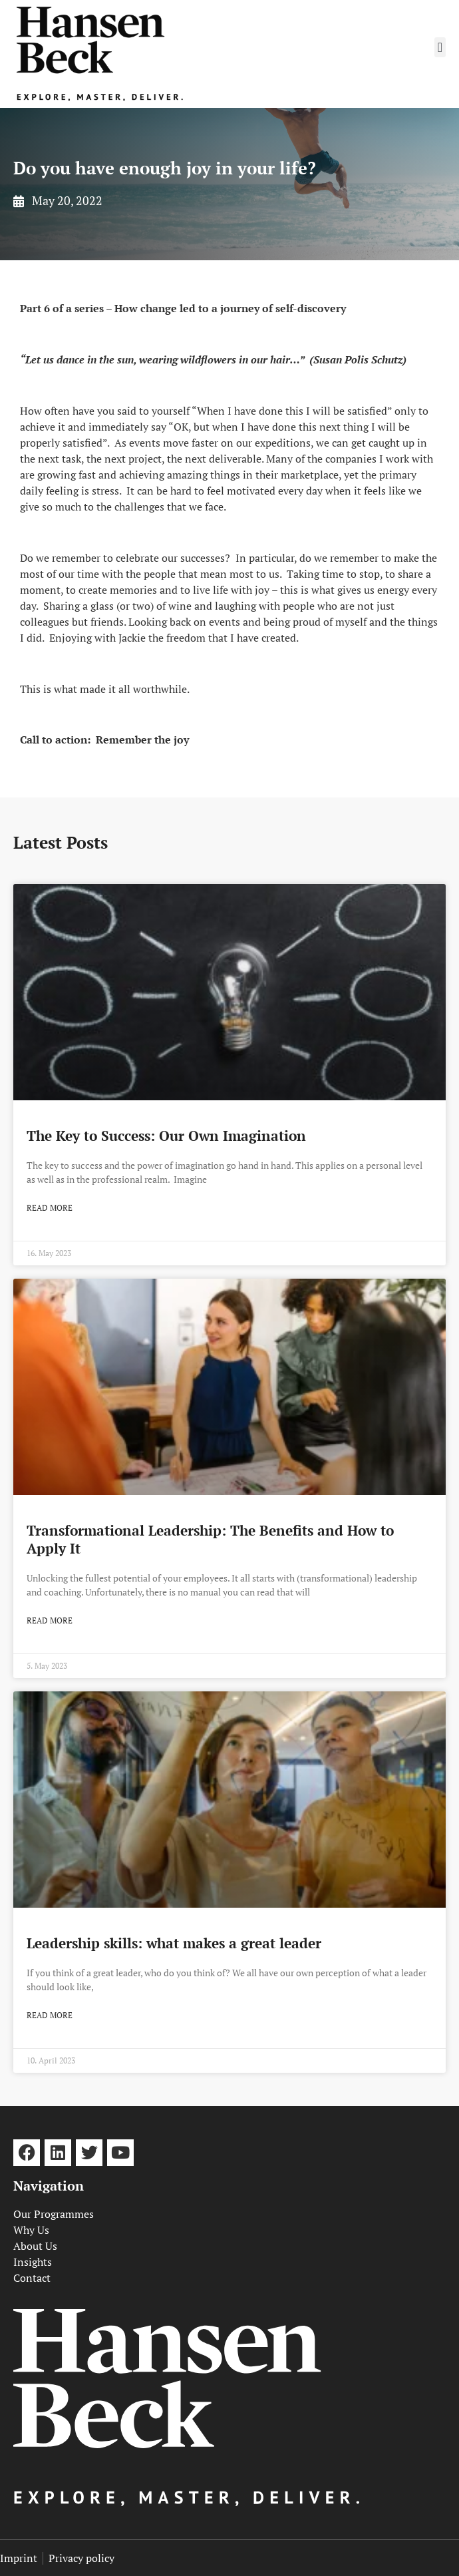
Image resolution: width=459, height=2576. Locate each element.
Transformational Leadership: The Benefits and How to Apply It (210, 1539)
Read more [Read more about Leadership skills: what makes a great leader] (50, 2015)
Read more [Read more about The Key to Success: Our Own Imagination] (50, 1208)
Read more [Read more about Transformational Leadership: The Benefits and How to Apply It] (50, 1620)
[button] (440, 47)
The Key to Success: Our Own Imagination (166, 1135)
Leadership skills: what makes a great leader (174, 1943)
